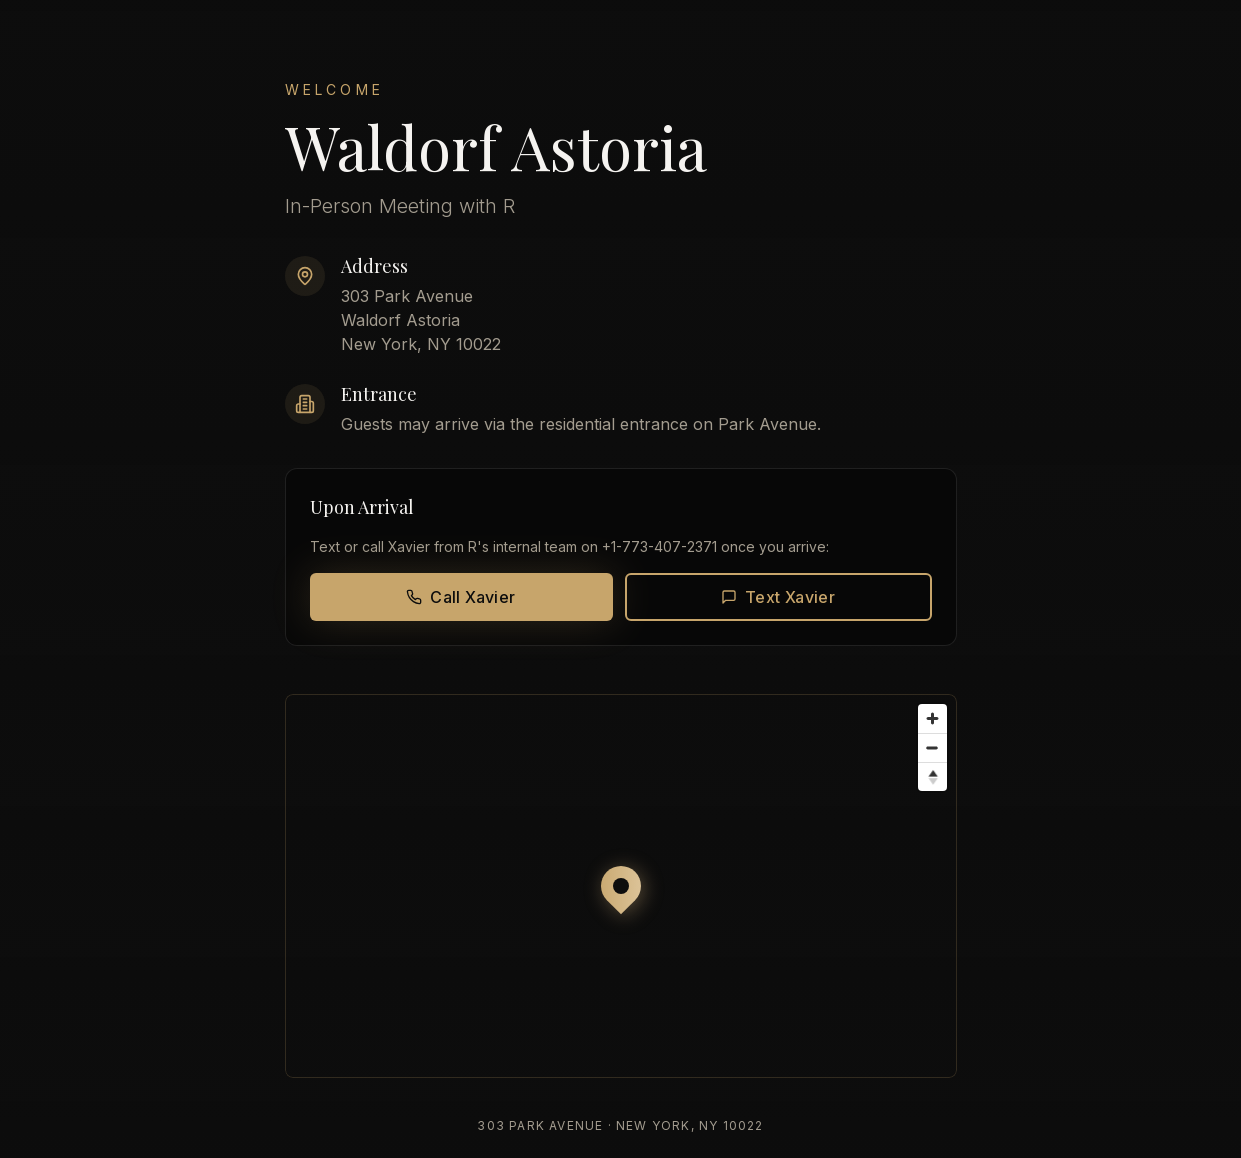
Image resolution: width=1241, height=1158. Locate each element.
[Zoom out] (932, 747)
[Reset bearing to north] (932, 776)
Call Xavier (460, 597)
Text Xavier (778, 597)
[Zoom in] (932, 718)
